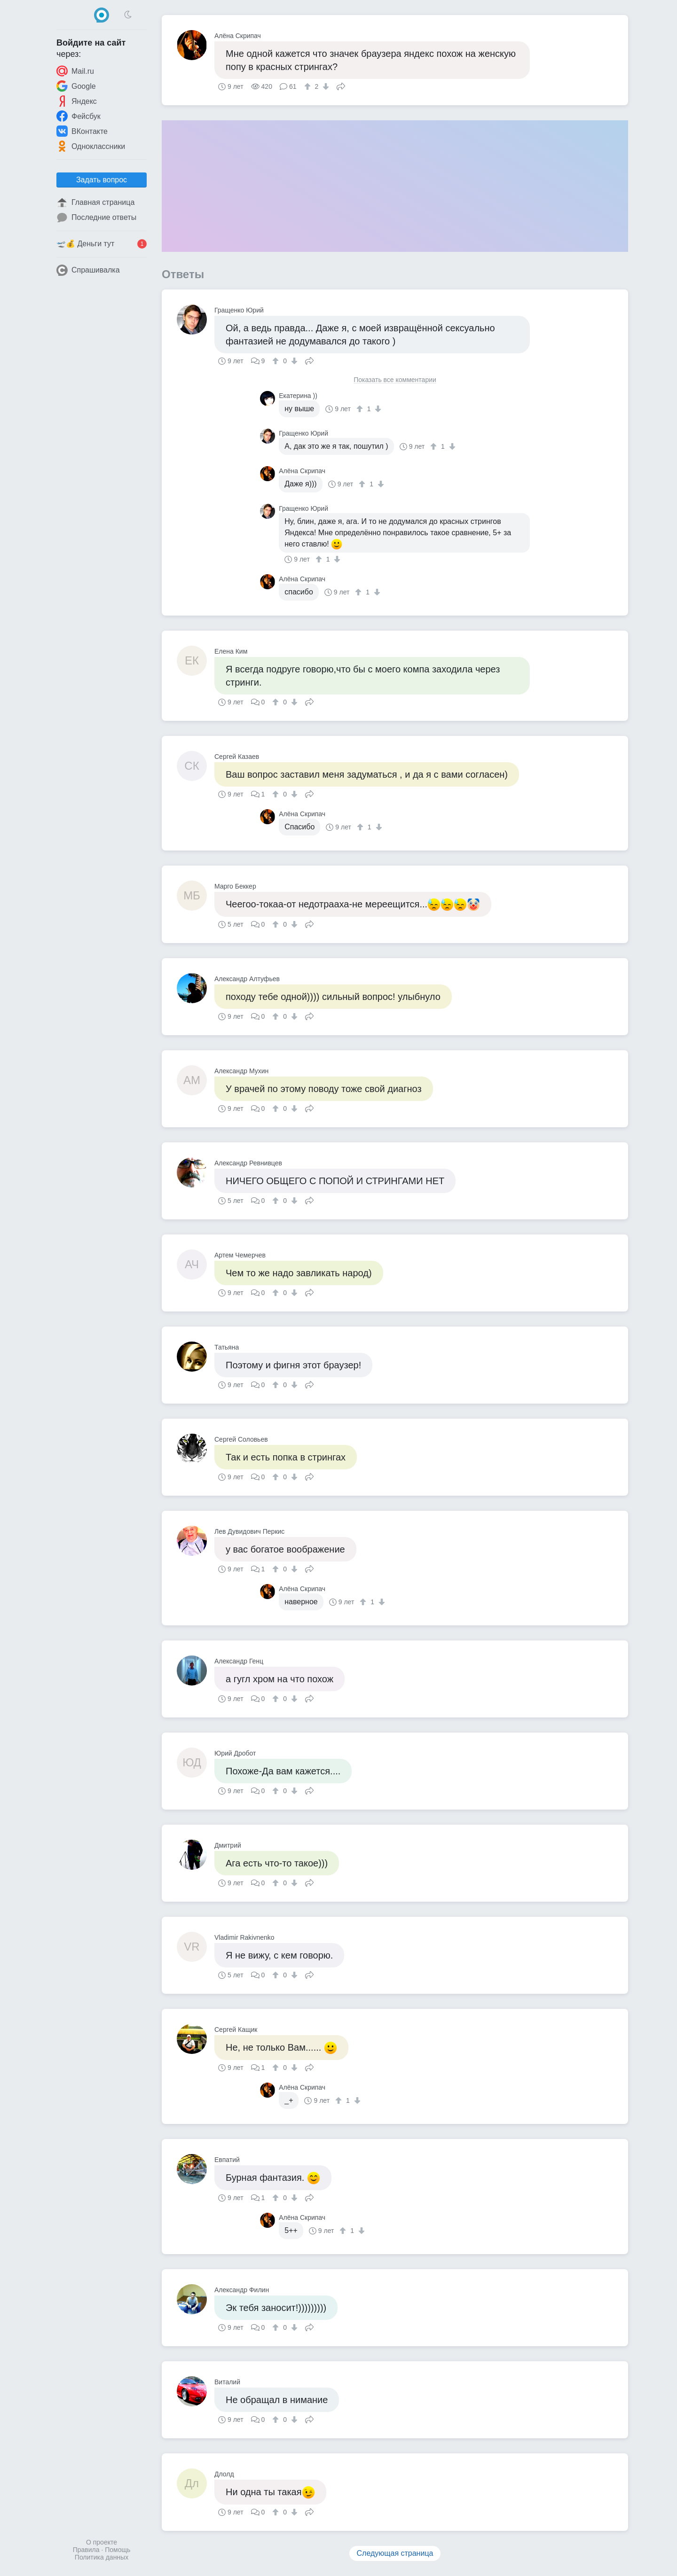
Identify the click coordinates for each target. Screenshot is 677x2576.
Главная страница (95, 202)
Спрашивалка (88, 270)
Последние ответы (96, 217)
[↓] (324, 86)
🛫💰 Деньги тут (101, 244)
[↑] (308, 86)
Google (76, 86)
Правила (86, 2549)
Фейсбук (78, 116)
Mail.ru (75, 71)
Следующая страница (395, 2553)
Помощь (117, 2549)
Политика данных (101, 2557)
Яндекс (76, 101)
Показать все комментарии (395, 379)
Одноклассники (90, 146)
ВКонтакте (82, 131)
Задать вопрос (101, 180)
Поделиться (341, 85)
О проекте (101, 2542)
